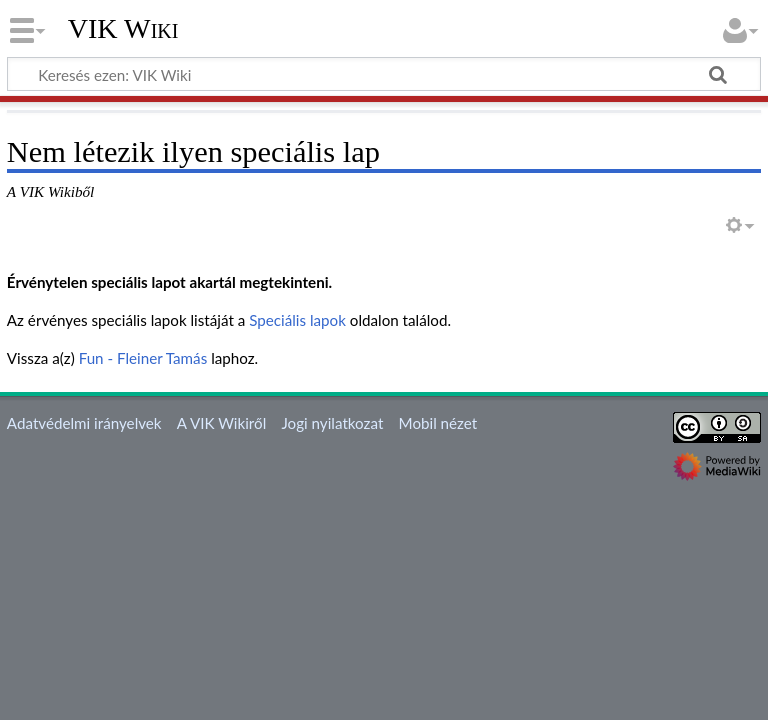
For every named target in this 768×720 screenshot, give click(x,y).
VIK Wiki (123, 29)
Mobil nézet (438, 423)
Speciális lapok (297, 320)
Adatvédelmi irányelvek (84, 423)
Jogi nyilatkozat (332, 423)
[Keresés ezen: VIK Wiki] (384, 74)
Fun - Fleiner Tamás (143, 358)
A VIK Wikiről (221, 423)
